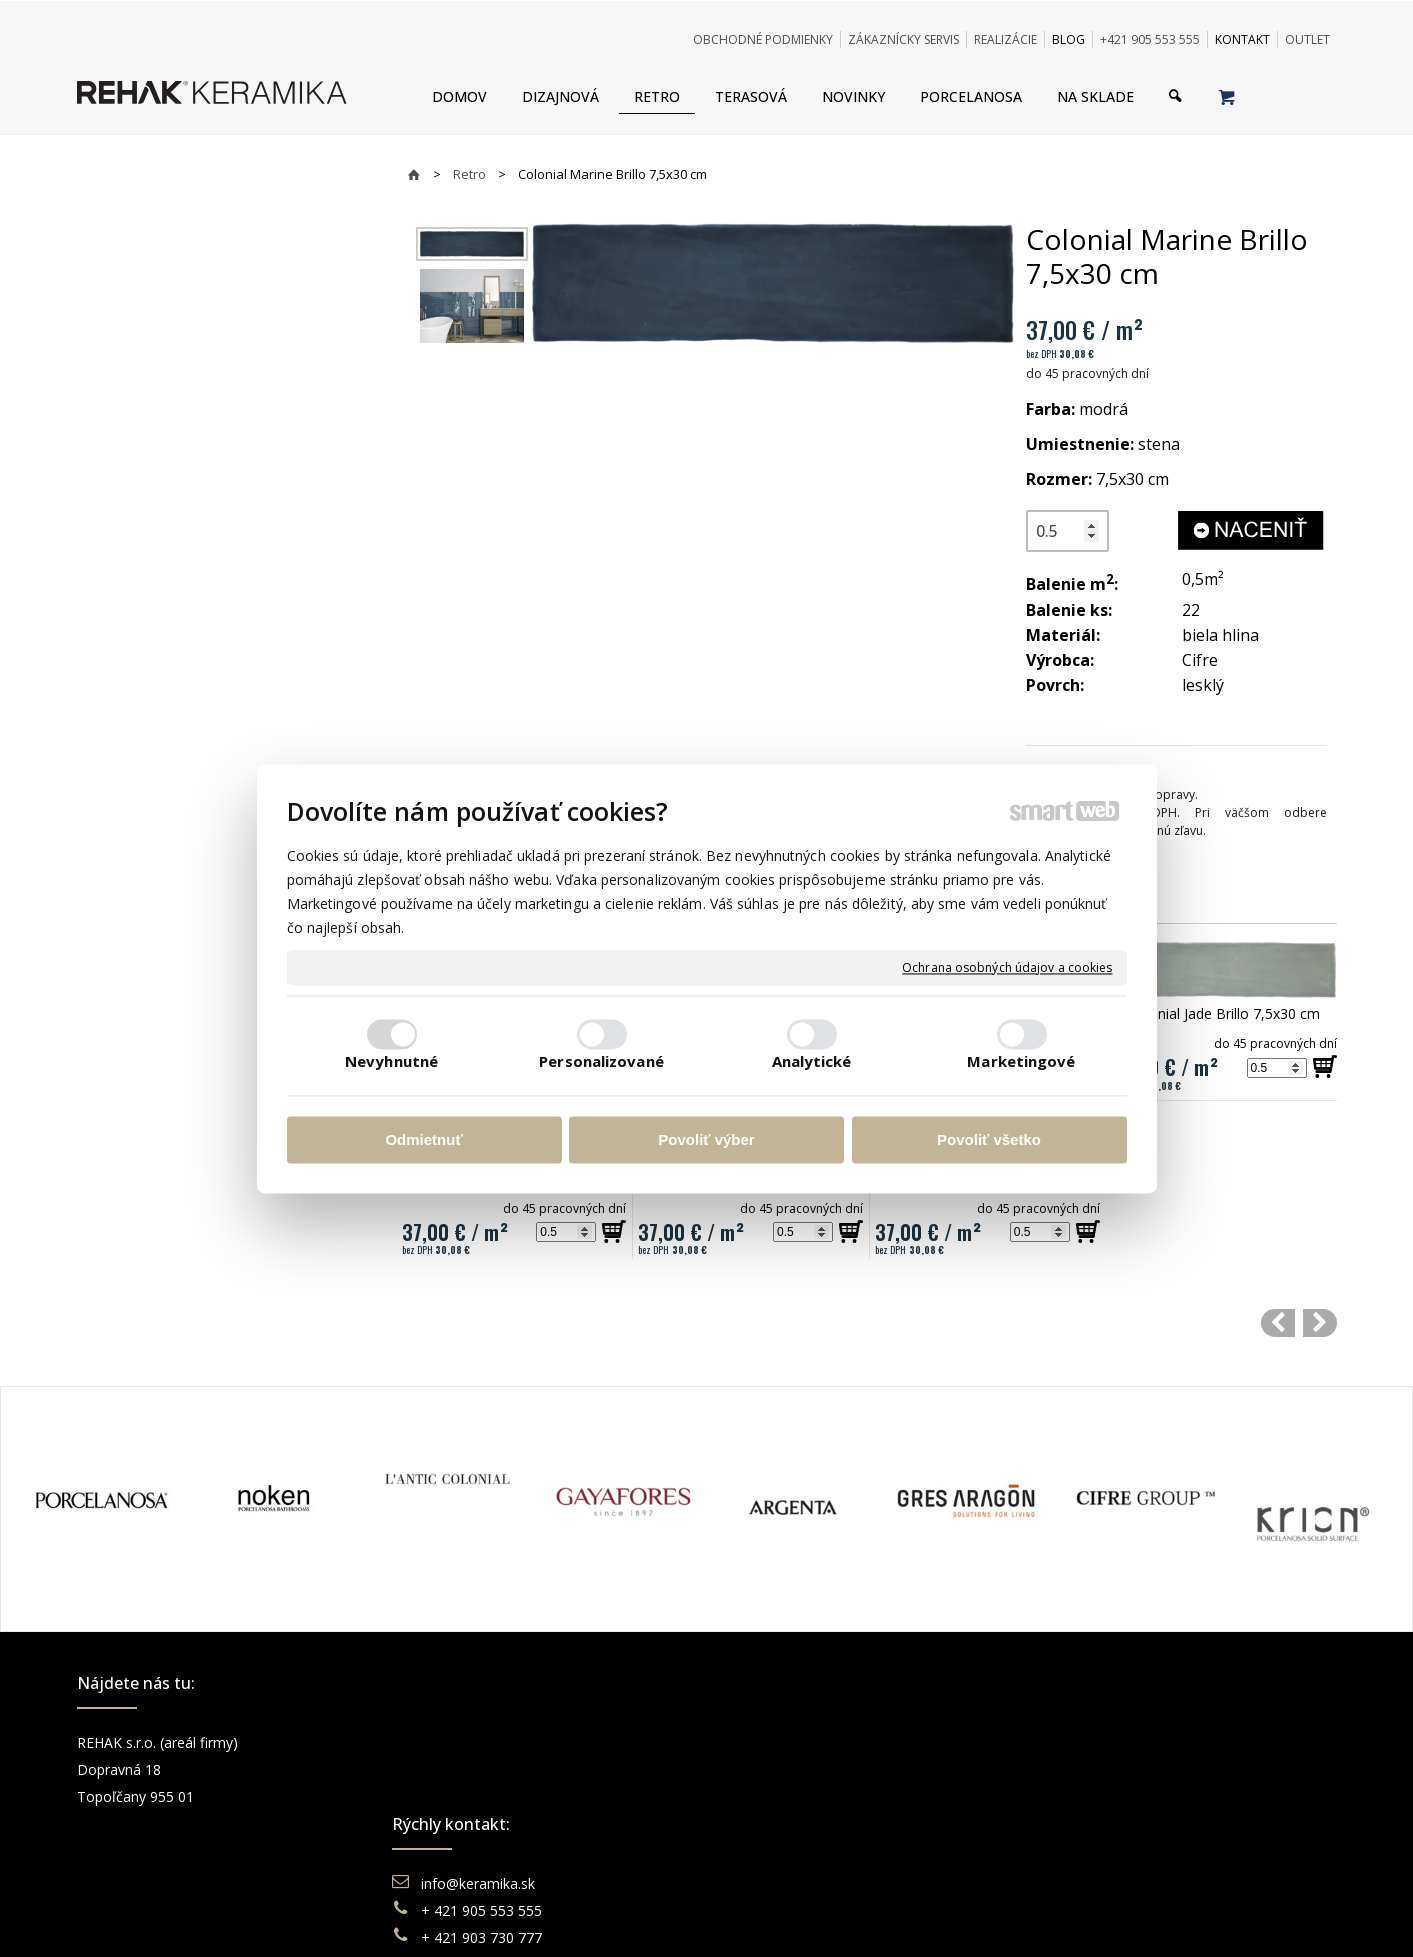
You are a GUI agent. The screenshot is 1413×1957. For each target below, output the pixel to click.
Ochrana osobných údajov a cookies (1007, 968)
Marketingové (1021, 1061)
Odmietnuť (423, 1140)
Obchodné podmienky (813, 1742)
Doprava (770, 1769)
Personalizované (601, 1061)
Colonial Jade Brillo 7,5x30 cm (1224, 1013)
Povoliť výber (706, 1140)
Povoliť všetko (989, 1140)
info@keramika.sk (481, 1742)
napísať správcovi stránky (652, 1916)
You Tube (1091, 1796)
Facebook (1092, 1742)
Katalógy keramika (802, 1823)
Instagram (1093, 1769)
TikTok (1082, 1850)
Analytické (812, 1061)
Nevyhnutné (391, 1061)
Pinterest (1089, 1823)
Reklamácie (781, 1796)
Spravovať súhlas (1013, 1916)
